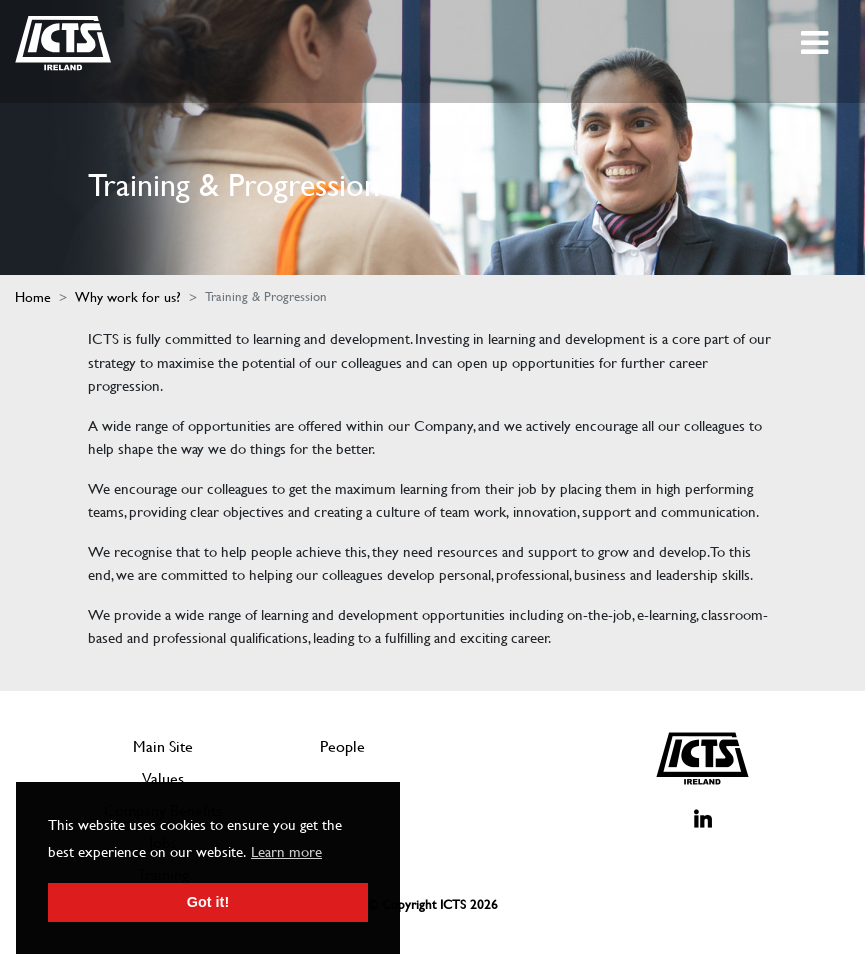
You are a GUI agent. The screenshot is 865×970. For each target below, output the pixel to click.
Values (163, 778)
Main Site (163, 746)
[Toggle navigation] (816, 43)
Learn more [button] (286, 852)
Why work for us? (128, 297)
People (342, 746)
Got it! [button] (208, 902)
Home (33, 297)
